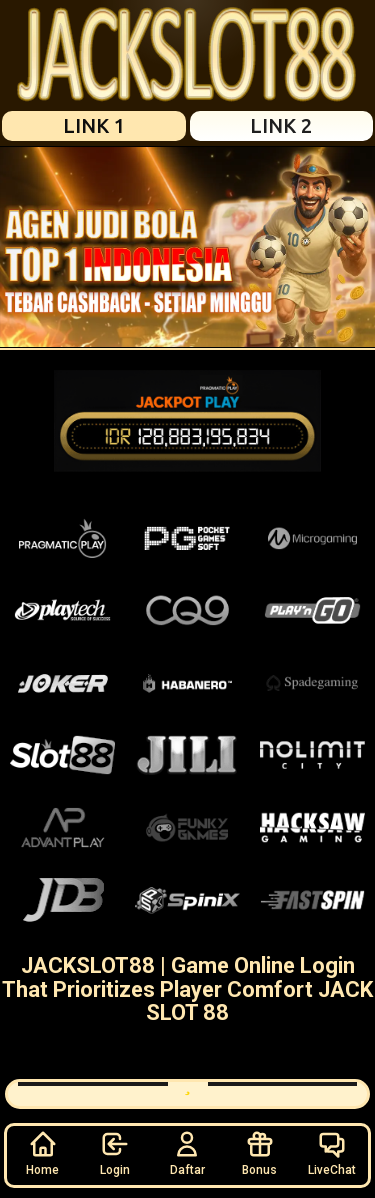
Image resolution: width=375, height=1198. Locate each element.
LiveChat (332, 1153)
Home (42, 1153)
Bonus (259, 1153)
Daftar (187, 1153)
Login (115, 1153)
